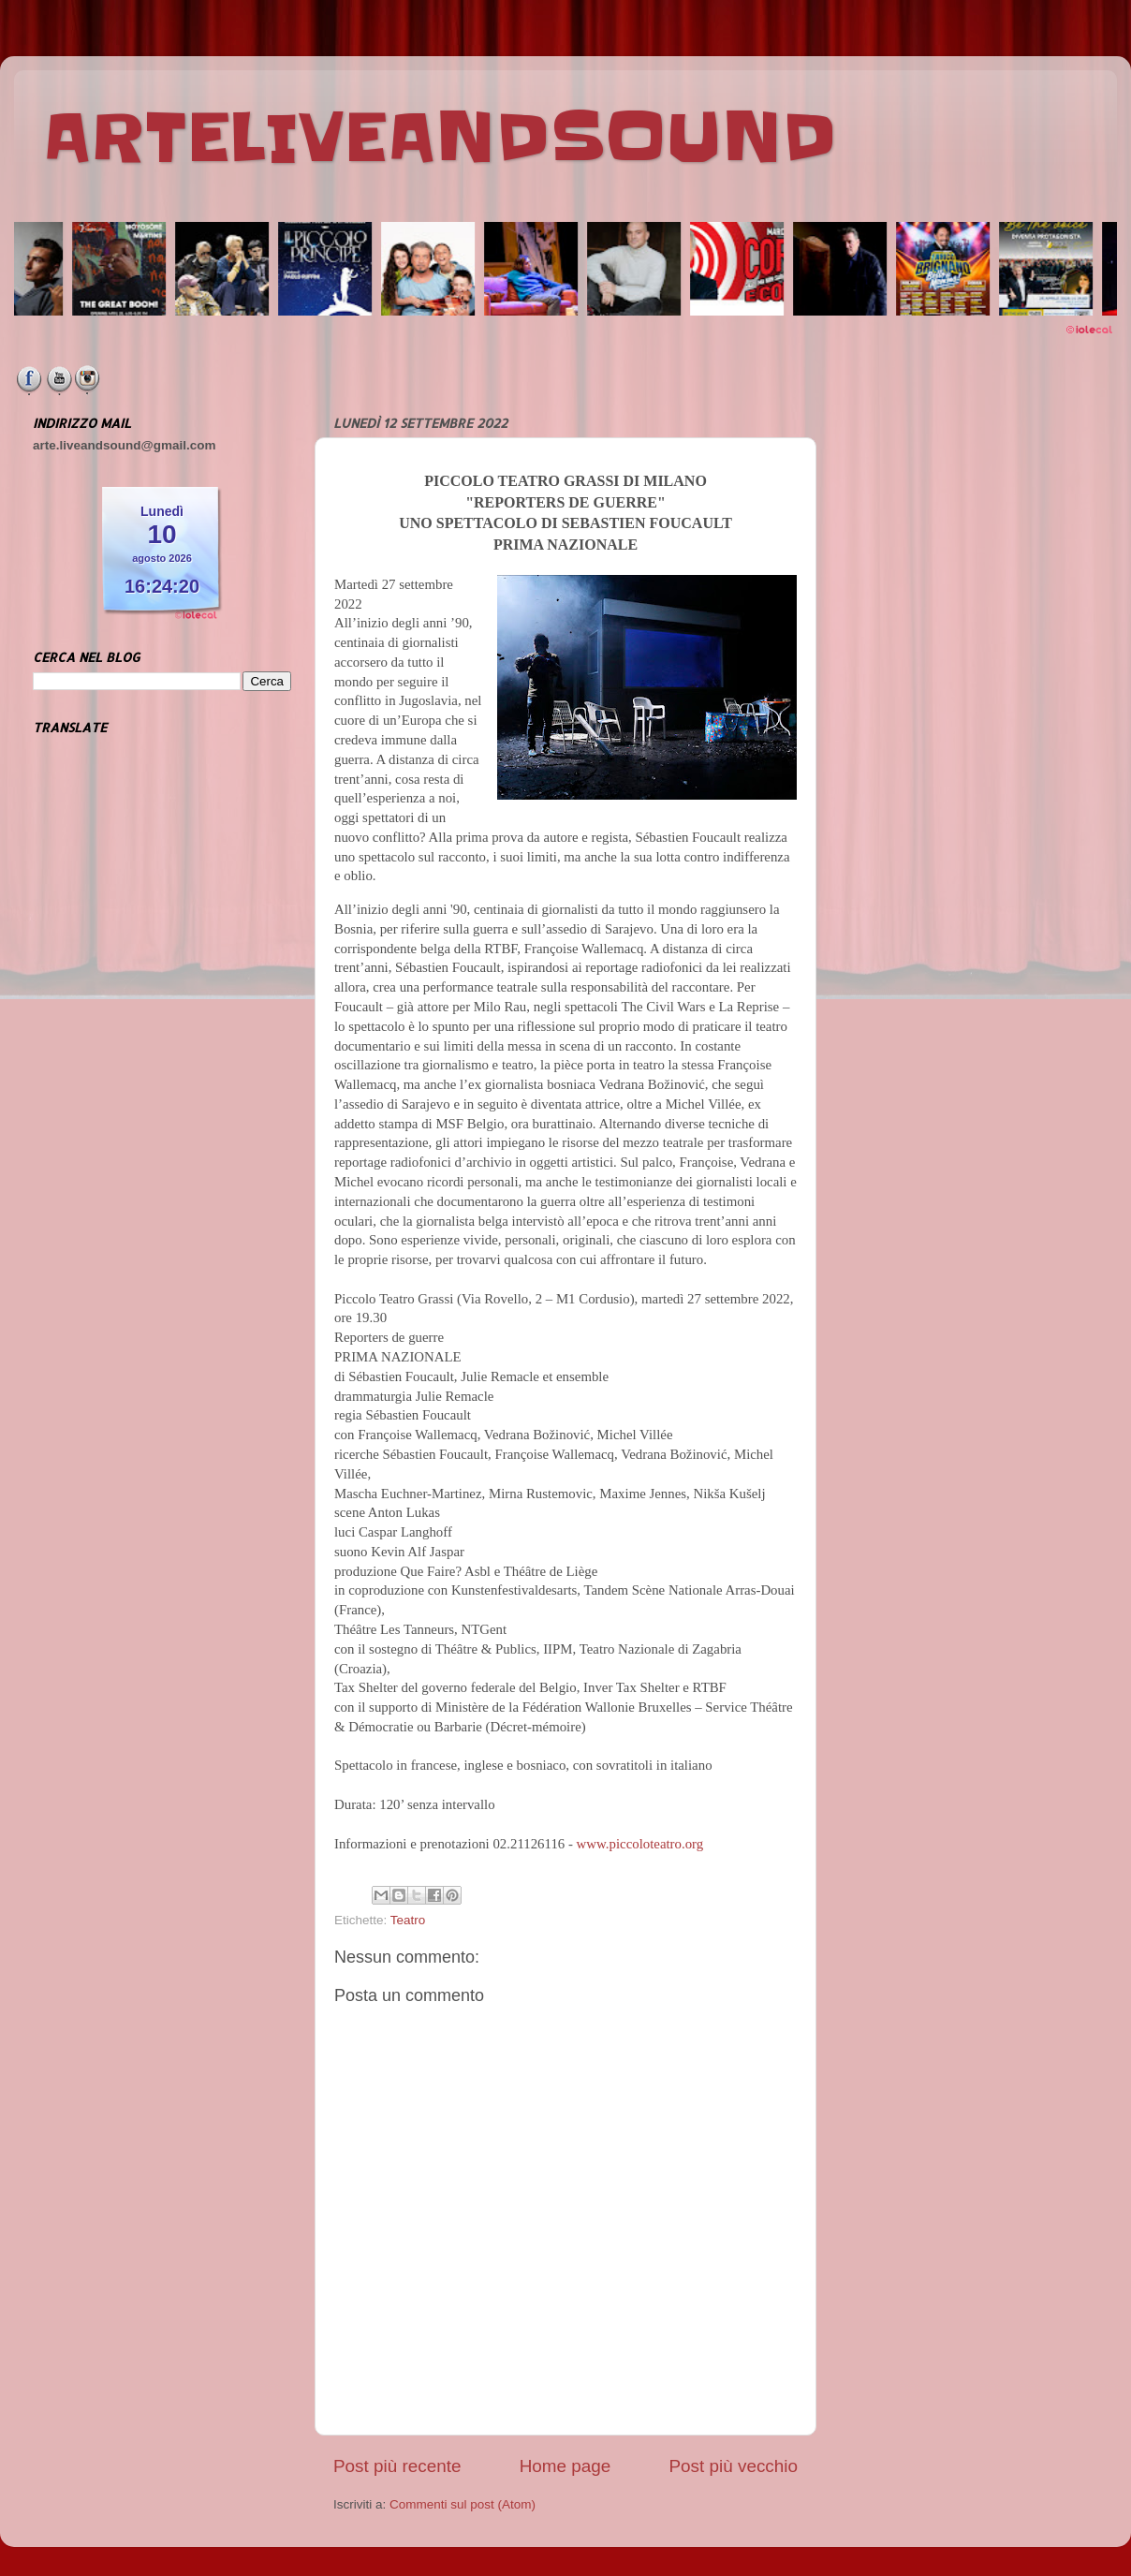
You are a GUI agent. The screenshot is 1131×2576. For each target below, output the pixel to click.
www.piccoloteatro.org (640, 1843)
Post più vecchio (733, 2466)
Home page (565, 2466)
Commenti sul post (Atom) (462, 2504)
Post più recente (397, 2466)
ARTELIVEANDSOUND (439, 138)
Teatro (408, 1920)
